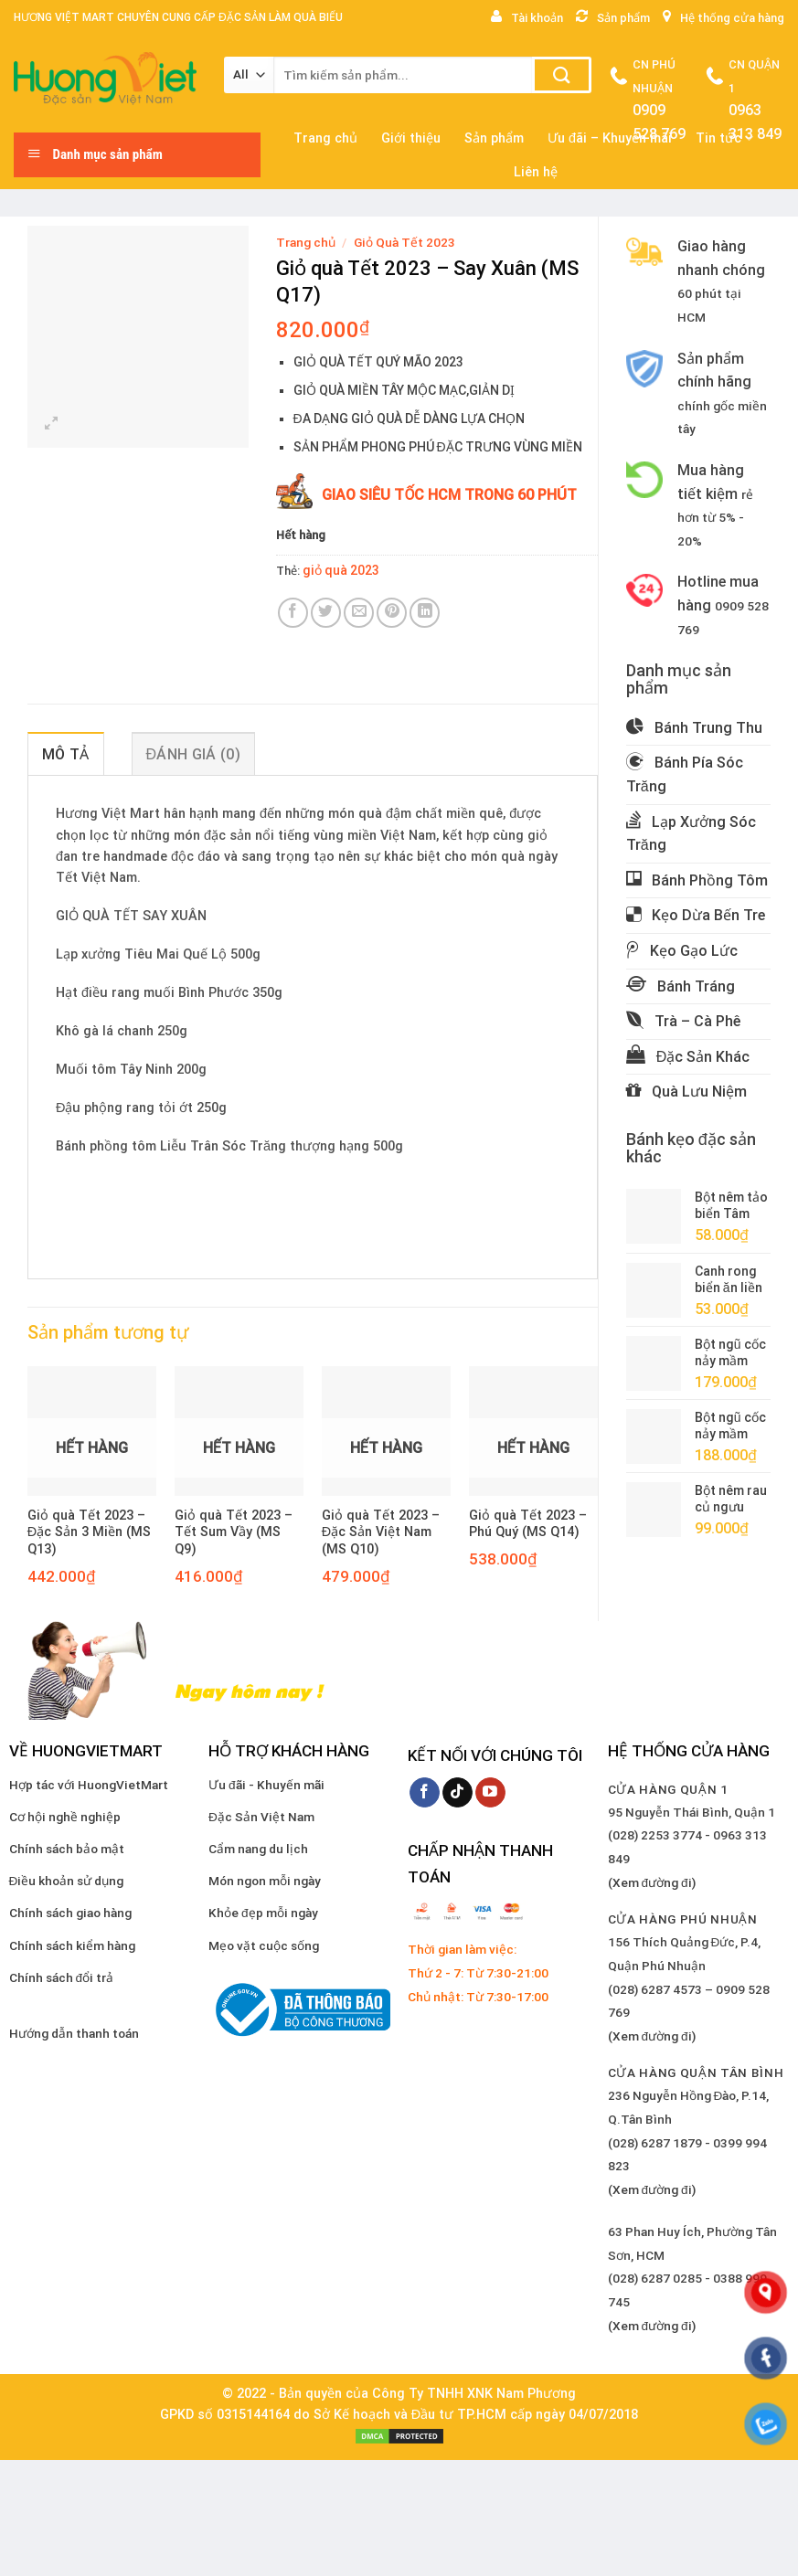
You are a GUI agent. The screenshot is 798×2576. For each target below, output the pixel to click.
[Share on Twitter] (326, 613)
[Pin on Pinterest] (392, 613)
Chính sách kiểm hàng (72, 1945)
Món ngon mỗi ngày (264, 1880)
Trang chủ (305, 242)
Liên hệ (536, 172)
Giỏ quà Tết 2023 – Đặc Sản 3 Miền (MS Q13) (89, 1532)
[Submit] (561, 75)
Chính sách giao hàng (70, 1912)
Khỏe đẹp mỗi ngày (263, 1912)
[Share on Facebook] (293, 613)
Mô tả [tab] (66, 754)
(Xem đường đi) (652, 1882)
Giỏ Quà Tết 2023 (404, 242)
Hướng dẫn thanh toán (74, 2033)
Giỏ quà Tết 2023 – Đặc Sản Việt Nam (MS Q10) (381, 1532)
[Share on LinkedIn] (425, 613)
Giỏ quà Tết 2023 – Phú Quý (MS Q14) (528, 1524)
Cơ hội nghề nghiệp (65, 1816)
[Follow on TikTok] (457, 1792)
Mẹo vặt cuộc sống (263, 1945)
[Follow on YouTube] (490, 1792)
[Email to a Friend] (359, 613)
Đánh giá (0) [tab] (193, 754)
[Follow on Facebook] (425, 1792)
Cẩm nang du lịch (258, 1848)
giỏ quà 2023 (341, 570)
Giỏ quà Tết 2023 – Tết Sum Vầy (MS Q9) (234, 1532)
